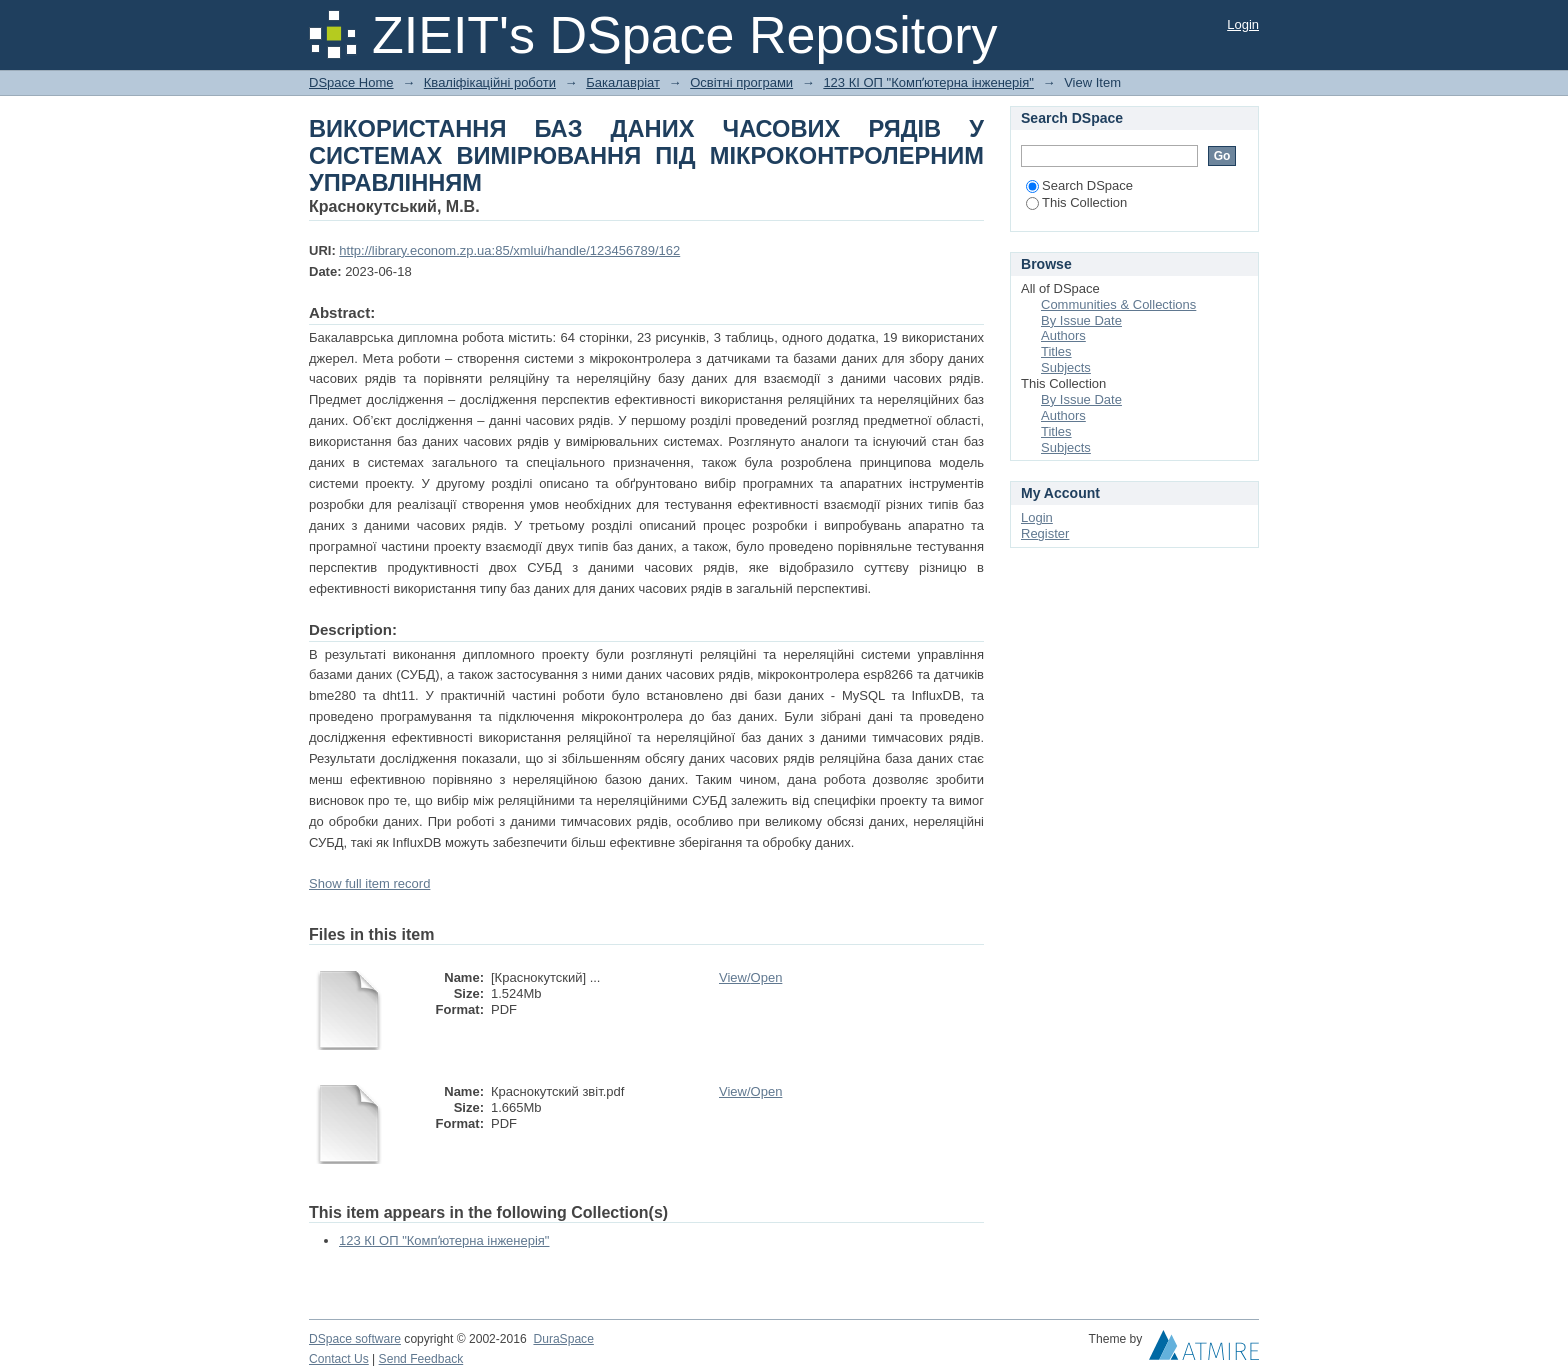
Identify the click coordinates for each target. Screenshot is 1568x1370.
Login (1243, 24)
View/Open (750, 977)
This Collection (1076, 202)
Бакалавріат (623, 82)
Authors (1063, 335)
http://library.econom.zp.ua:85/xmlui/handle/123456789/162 (509, 250)
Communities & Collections (1118, 304)
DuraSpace (563, 1339)
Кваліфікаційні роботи (490, 82)
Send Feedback (421, 1359)
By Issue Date (1081, 320)
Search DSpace (1079, 185)
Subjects (1066, 367)
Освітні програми (741, 82)
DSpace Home (351, 82)
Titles (1056, 351)
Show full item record (369, 883)
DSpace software (355, 1339)
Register (1045, 533)
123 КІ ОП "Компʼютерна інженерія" (928, 82)
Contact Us (339, 1359)
